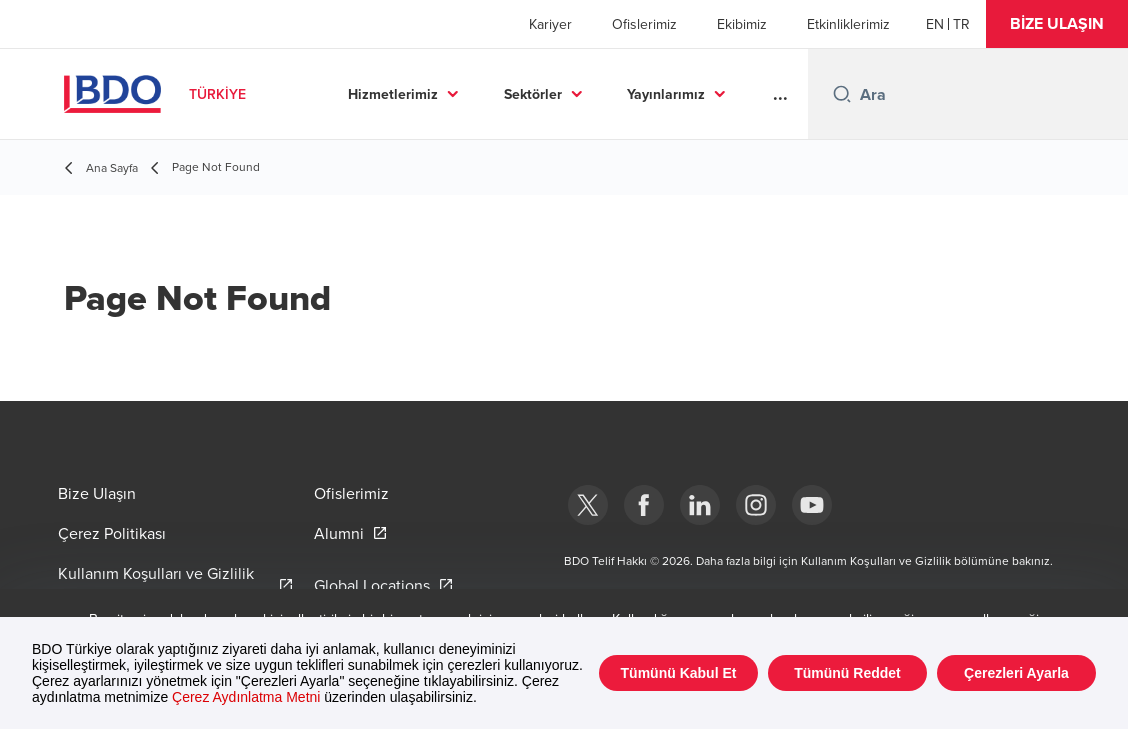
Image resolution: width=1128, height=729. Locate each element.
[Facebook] (644, 505)
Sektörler (533, 94)
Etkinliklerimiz (848, 24)
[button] (1057, 24)
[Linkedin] (700, 505)
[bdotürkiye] (588, 505)
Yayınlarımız (666, 94)
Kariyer (550, 24)
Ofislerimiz (644, 24)
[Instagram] (756, 505)
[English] (935, 24)
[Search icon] (842, 94)
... (780, 94)
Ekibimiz (742, 24)
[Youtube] (812, 505)
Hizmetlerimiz (393, 94)
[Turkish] (961, 24)
